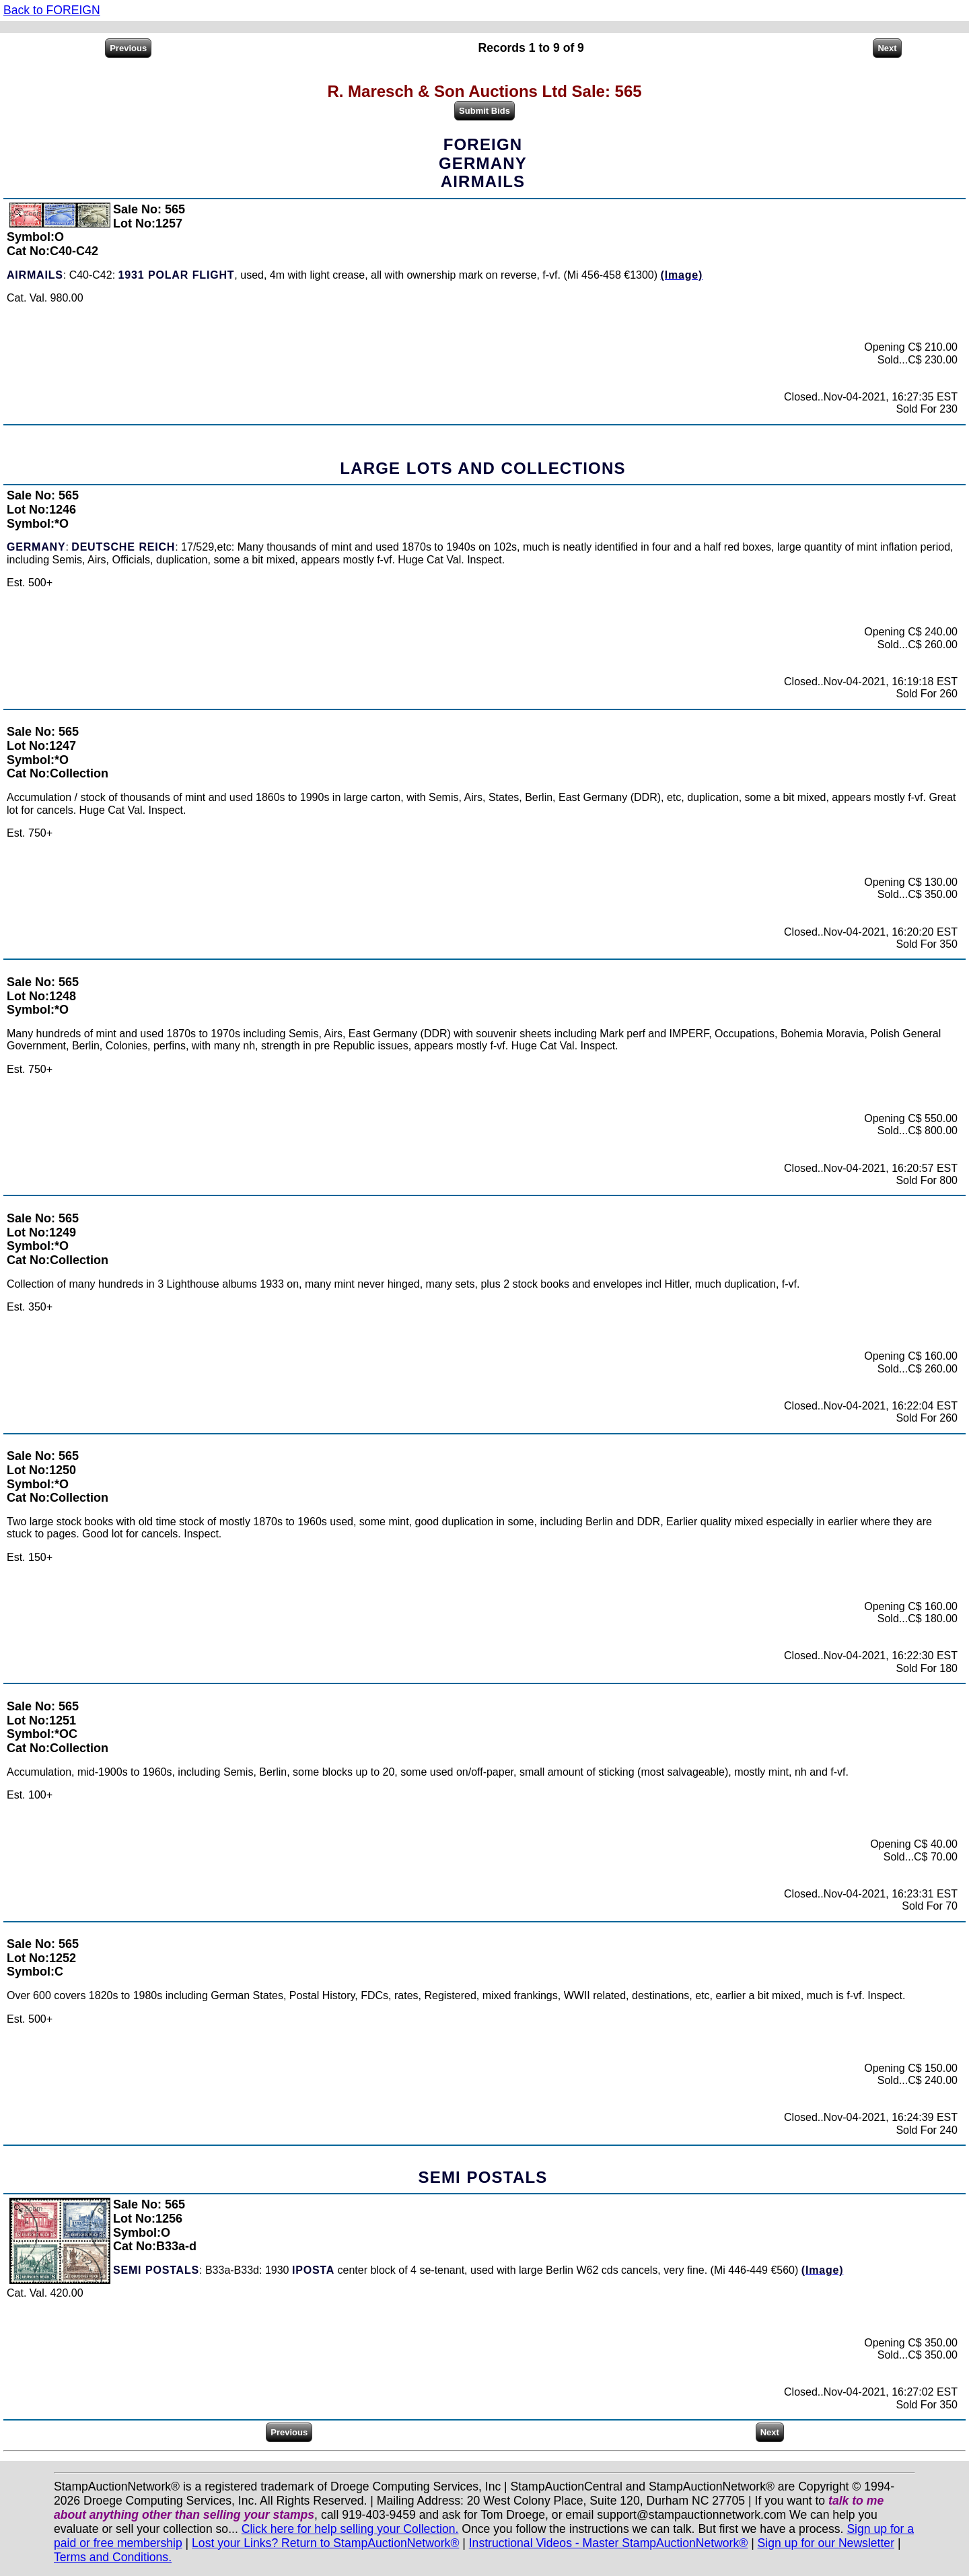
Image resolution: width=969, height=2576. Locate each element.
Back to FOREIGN (51, 10)
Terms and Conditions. (113, 2557)
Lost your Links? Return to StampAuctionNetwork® (325, 2543)
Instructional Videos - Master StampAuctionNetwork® (608, 2543)
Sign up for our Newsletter (826, 2543)
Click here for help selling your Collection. (350, 2529)
